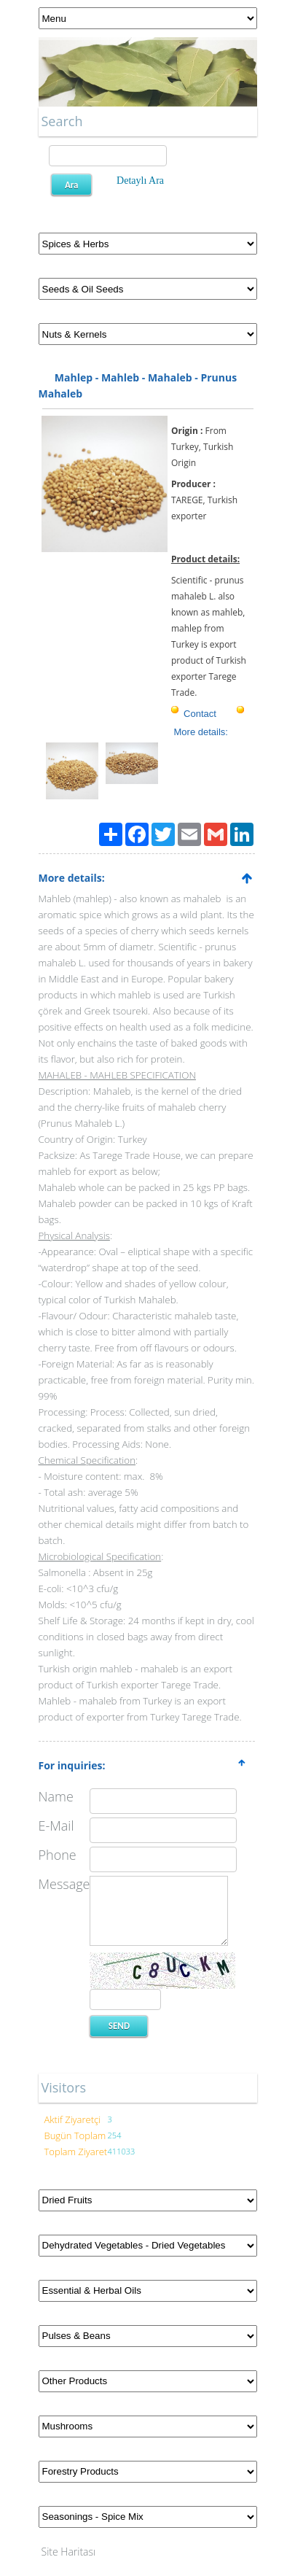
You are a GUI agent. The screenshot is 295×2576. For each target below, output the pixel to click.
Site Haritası (69, 2551)
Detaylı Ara (140, 180)
